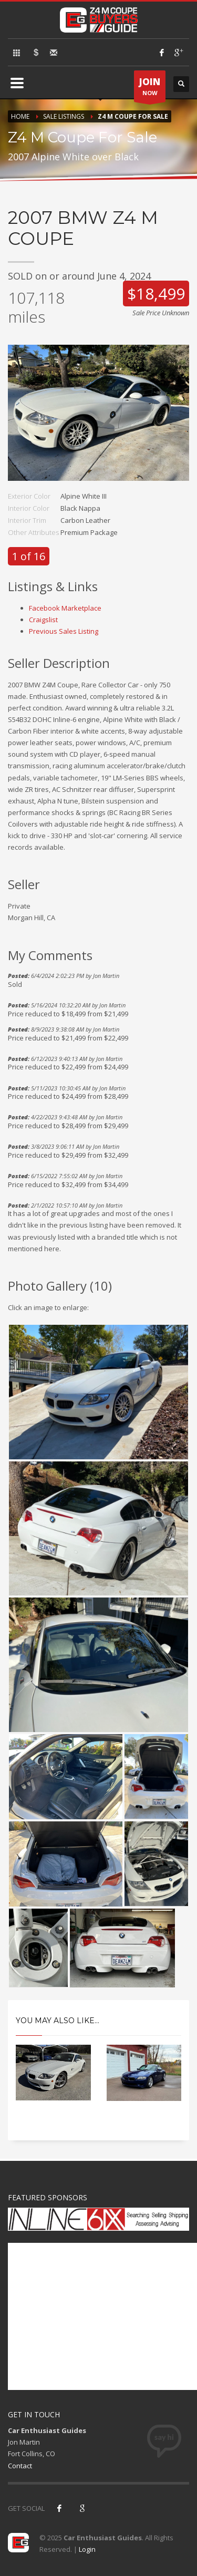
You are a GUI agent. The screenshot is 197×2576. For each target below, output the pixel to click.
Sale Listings (63, 116)
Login (87, 2549)
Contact (20, 2465)
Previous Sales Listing (63, 631)
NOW (149, 89)
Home (20, 116)
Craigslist (43, 619)
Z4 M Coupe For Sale (133, 116)
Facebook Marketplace (65, 608)
